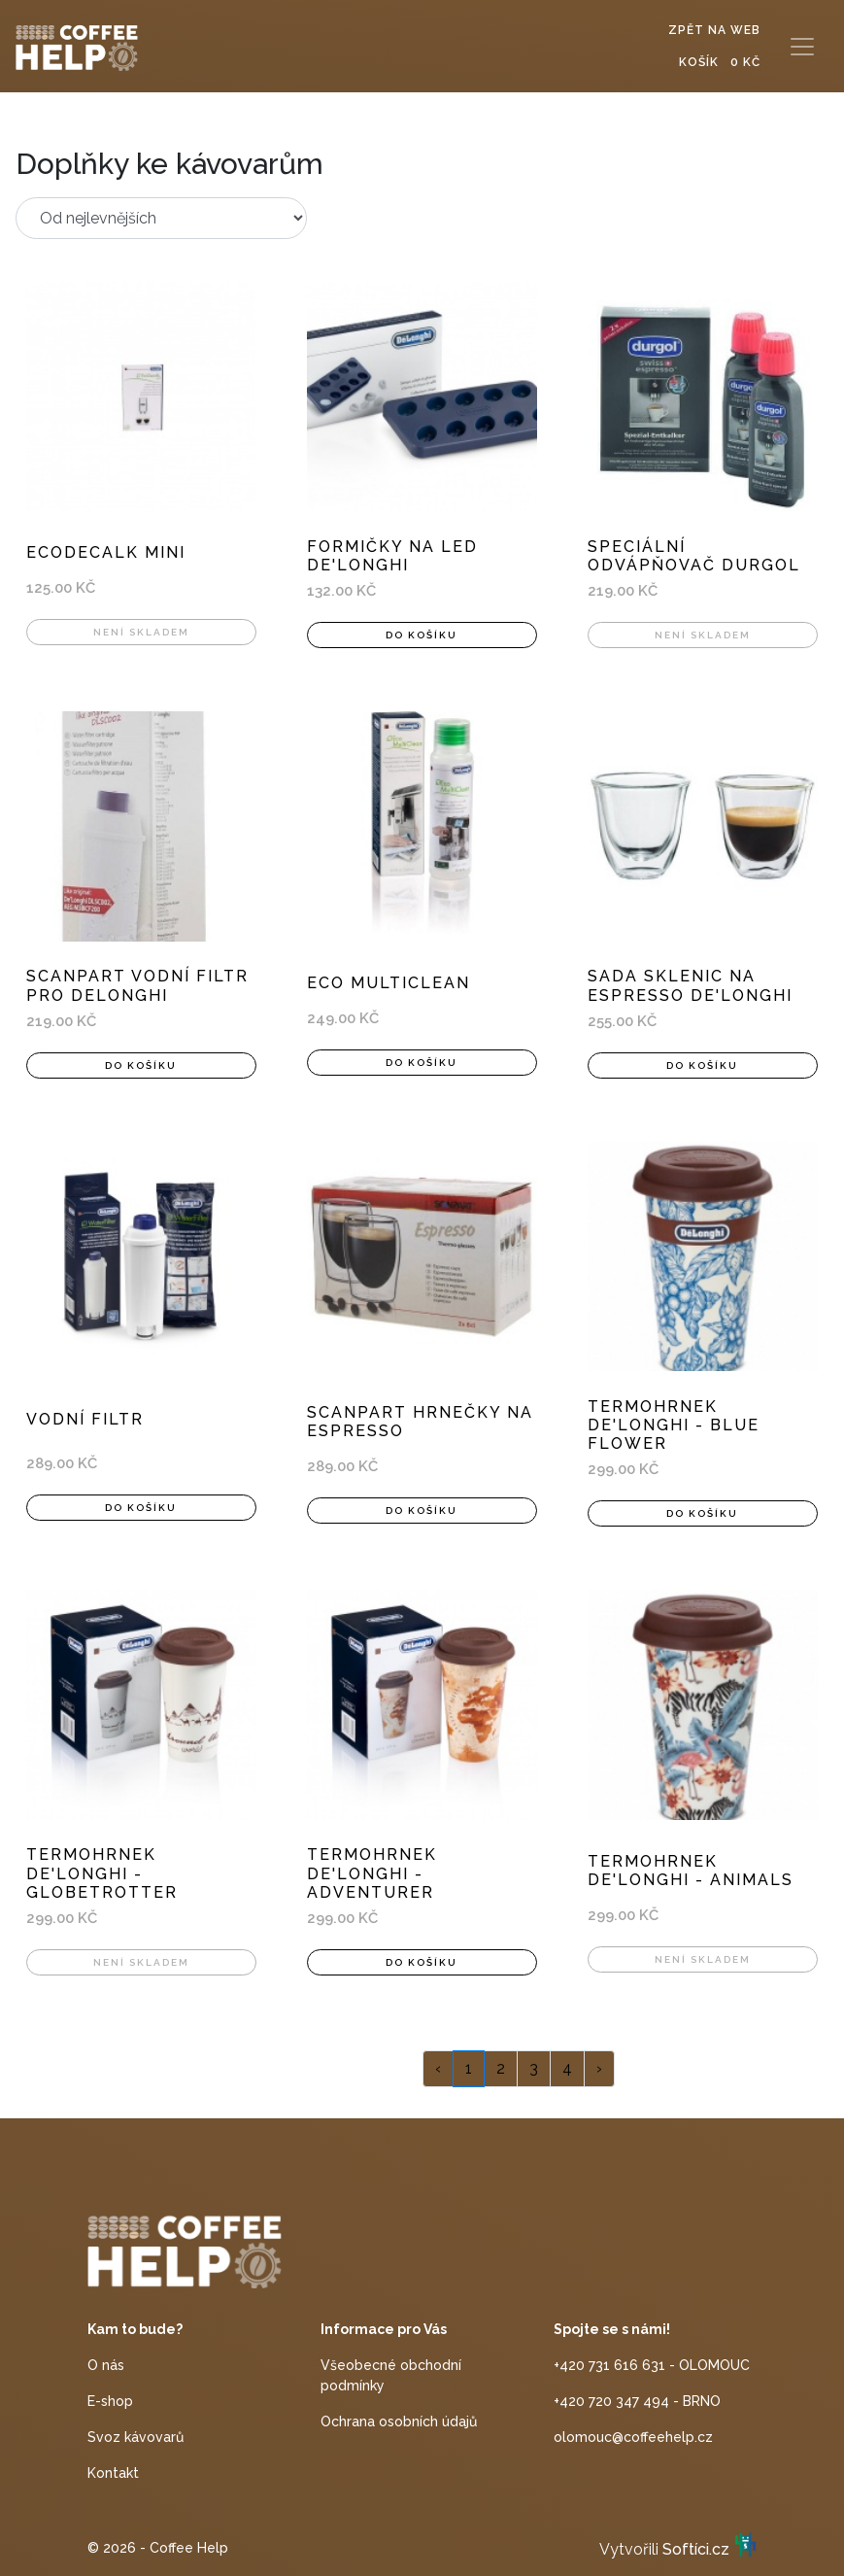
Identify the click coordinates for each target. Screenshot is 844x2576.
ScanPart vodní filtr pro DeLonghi (137, 985)
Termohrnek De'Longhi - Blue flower (674, 1425)
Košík (719, 62)
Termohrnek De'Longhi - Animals (690, 1870)
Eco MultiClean (388, 983)
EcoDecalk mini (106, 552)
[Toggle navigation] (802, 46)
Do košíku (421, 635)
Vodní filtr (85, 1419)
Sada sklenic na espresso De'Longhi (690, 985)
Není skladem (141, 632)
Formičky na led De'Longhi (392, 555)
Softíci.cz (695, 2550)
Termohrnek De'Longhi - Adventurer (372, 1873)
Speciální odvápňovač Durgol (694, 555)
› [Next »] (599, 2068)
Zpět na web (714, 30)
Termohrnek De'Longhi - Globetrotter (102, 1873)
